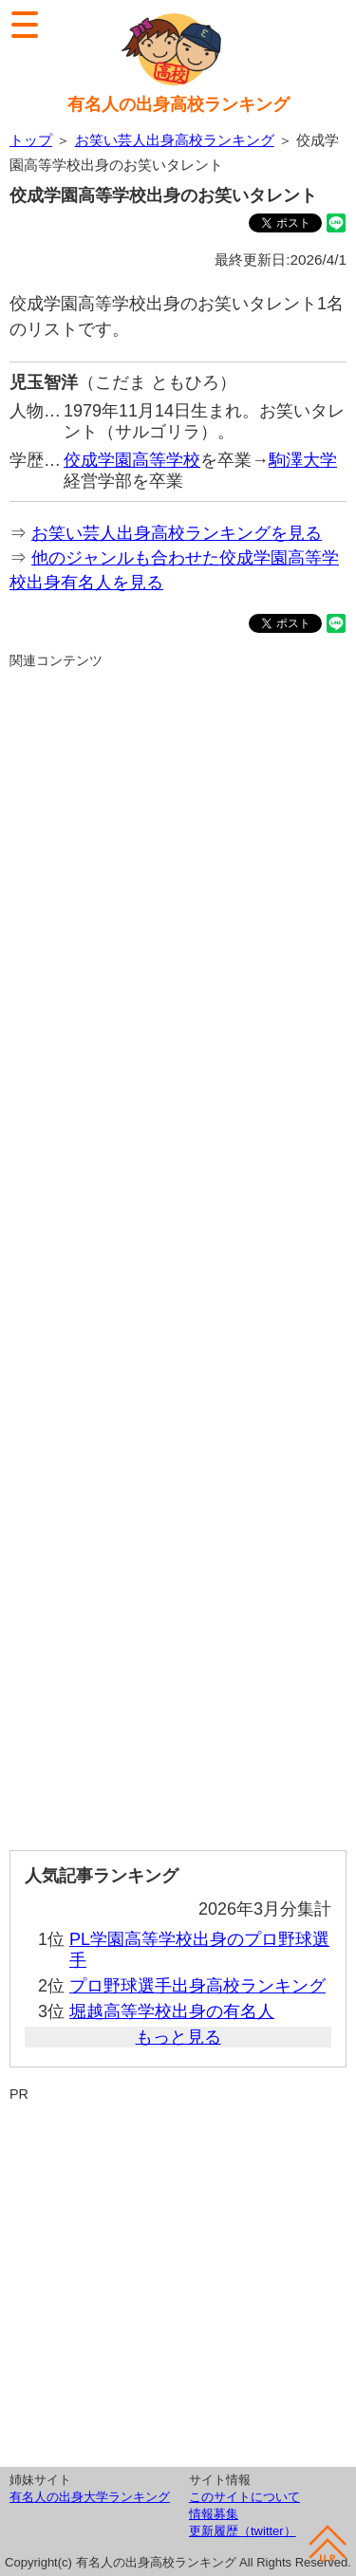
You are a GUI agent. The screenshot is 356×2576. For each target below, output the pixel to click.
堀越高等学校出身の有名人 (171, 2011)
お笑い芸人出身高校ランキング (174, 140)
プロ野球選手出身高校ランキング (197, 1985)
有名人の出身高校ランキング (178, 104)
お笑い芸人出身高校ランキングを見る (176, 533)
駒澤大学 (303, 460)
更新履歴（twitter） (242, 2531)
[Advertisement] (178, 1252)
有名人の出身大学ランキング (89, 2497)
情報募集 (213, 2514)
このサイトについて (244, 2497)
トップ (30, 140)
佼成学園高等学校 (132, 460)
